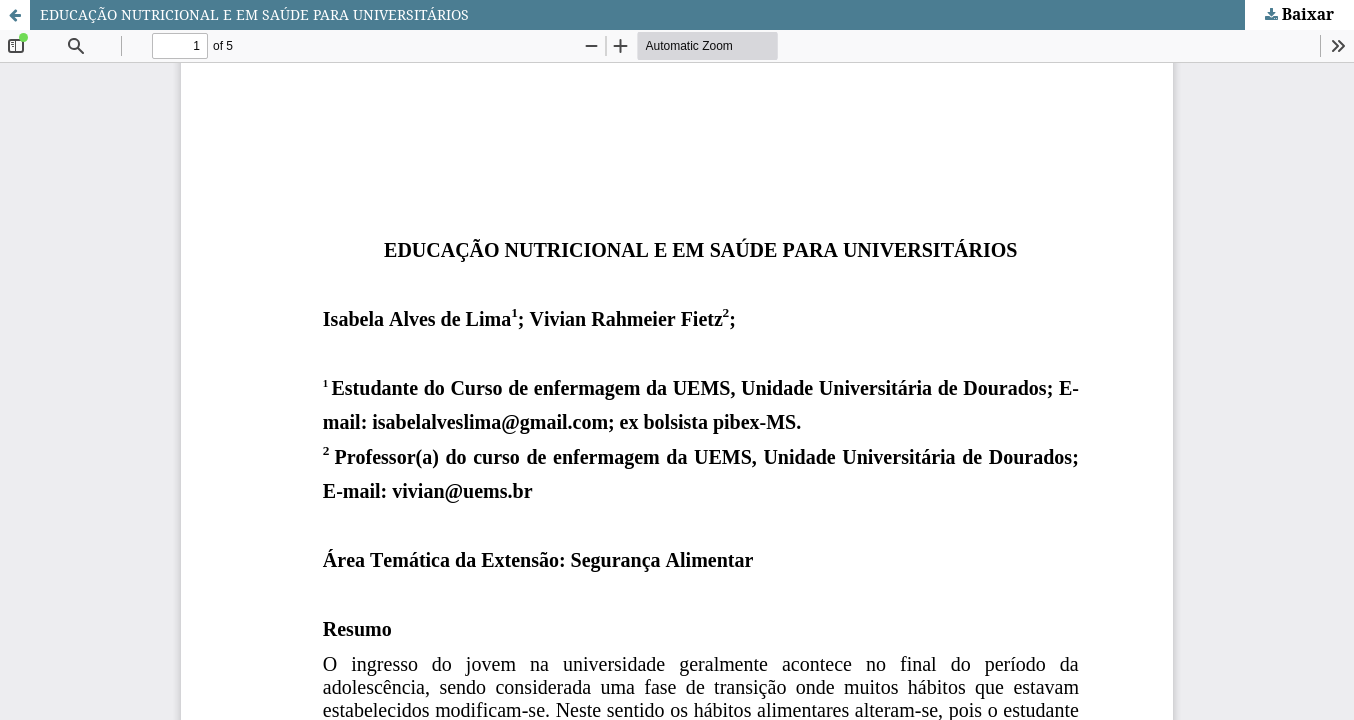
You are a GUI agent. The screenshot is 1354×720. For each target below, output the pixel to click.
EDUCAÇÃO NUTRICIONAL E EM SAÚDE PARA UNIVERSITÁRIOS (254, 14)
